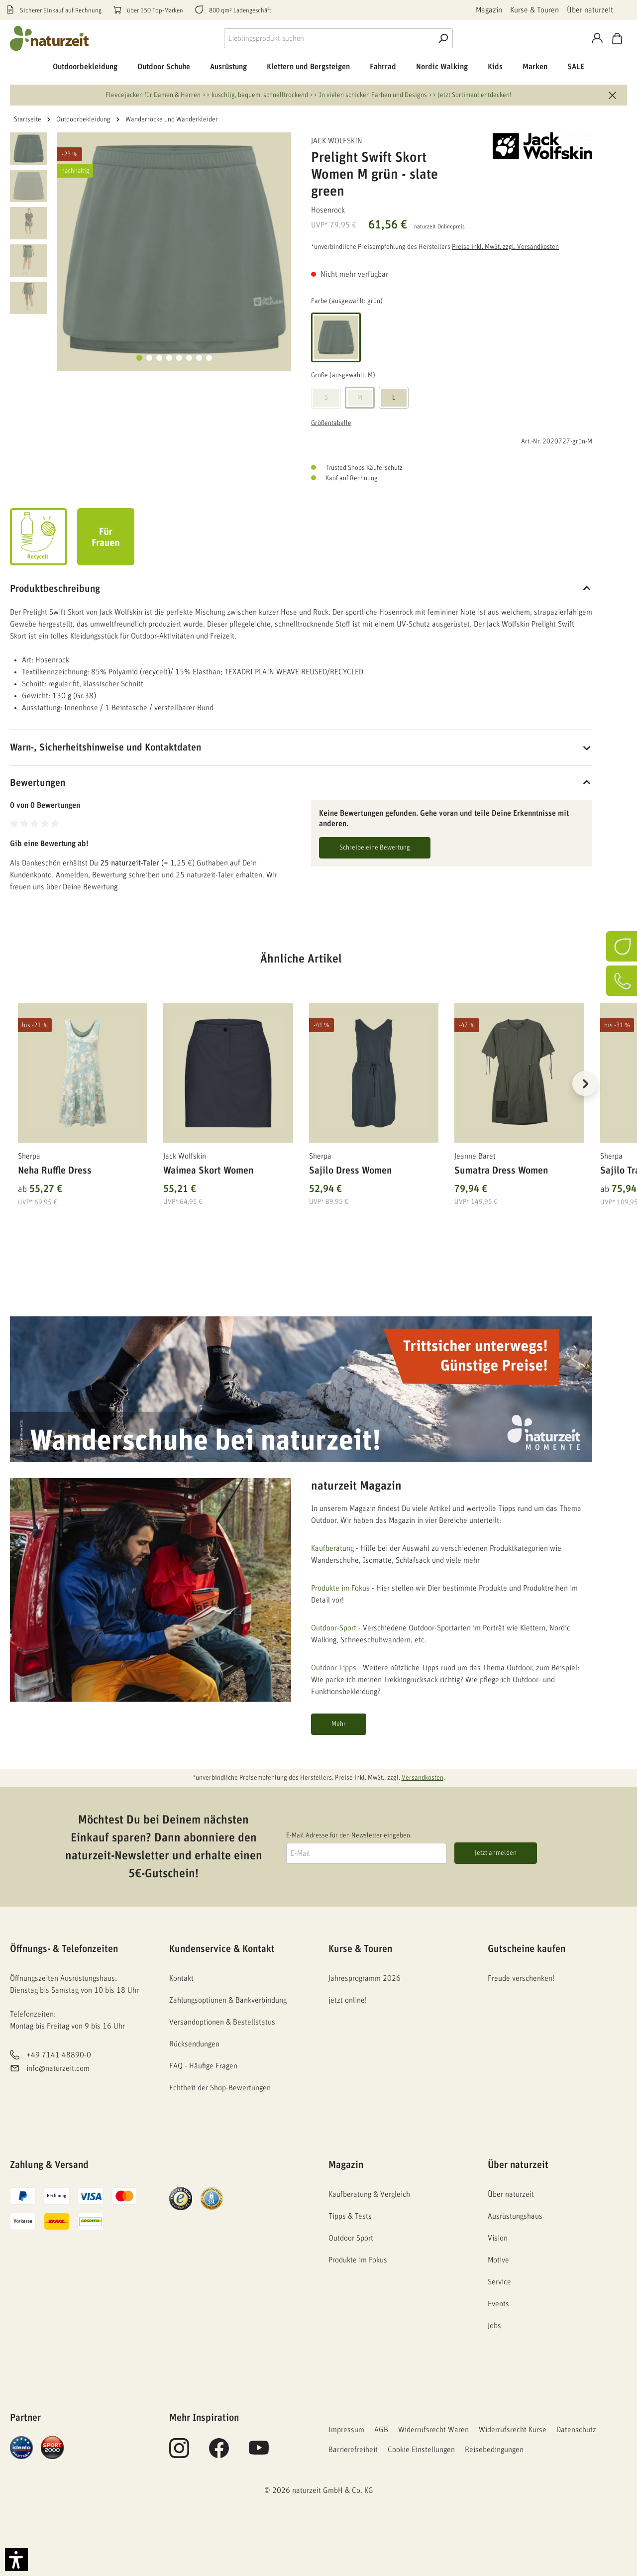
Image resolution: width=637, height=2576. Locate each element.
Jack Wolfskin (336, 141)
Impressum (346, 2430)
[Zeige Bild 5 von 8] (179, 358)
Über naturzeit (590, 10)
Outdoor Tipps (333, 1668)
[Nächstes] (584, 1083)
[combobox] (328, 38)
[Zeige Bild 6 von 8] (189, 358)
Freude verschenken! (521, 1978)
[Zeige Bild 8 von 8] (209, 358)
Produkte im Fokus (340, 1588)
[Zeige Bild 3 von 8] (159, 358)
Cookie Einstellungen (421, 2450)
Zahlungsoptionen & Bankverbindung (228, 2000)
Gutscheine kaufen (526, 1949)
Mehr (338, 1723)
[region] (301, 1096)
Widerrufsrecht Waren (433, 2430)
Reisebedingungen (494, 2450)
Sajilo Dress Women (350, 1171)
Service (499, 2282)
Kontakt (181, 1978)
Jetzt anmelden (496, 1852)
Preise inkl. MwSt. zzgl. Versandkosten (505, 246)
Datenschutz (576, 2430)
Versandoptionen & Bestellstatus (222, 2022)
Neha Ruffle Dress (55, 1171)
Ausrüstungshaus (515, 2216)
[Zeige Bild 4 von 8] (169, 358)
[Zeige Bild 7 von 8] (199, 358)
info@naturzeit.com (58, 2068)
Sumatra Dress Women (501, 1171)
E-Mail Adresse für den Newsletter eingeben (348, 1835)
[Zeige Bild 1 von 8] (139, 358)
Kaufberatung (332, 1548)
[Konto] (597, 38)
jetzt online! (347, 2000)
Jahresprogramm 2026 (364, 1978)
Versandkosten (422, 1777)
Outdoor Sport (350, 2238)
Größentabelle (331, 423)
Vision (498, 2238)
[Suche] (443, 38)
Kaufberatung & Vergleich (369, 2194)
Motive (498, 2260)
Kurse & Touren (534, 10)
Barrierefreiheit (353, 2450)
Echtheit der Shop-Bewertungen (220, 2088)
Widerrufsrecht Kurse (512, 2430)
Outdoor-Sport (333, 1628)
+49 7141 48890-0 (58, 2055)
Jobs (494, 2326)
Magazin (489, 10)
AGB (381, 2430)
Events (498, 2304)
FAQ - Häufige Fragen (203, 2066)
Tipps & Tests (350, 2216)
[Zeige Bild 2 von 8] (149, 358)
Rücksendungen (194, 2044)
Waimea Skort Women (208, 1171)
